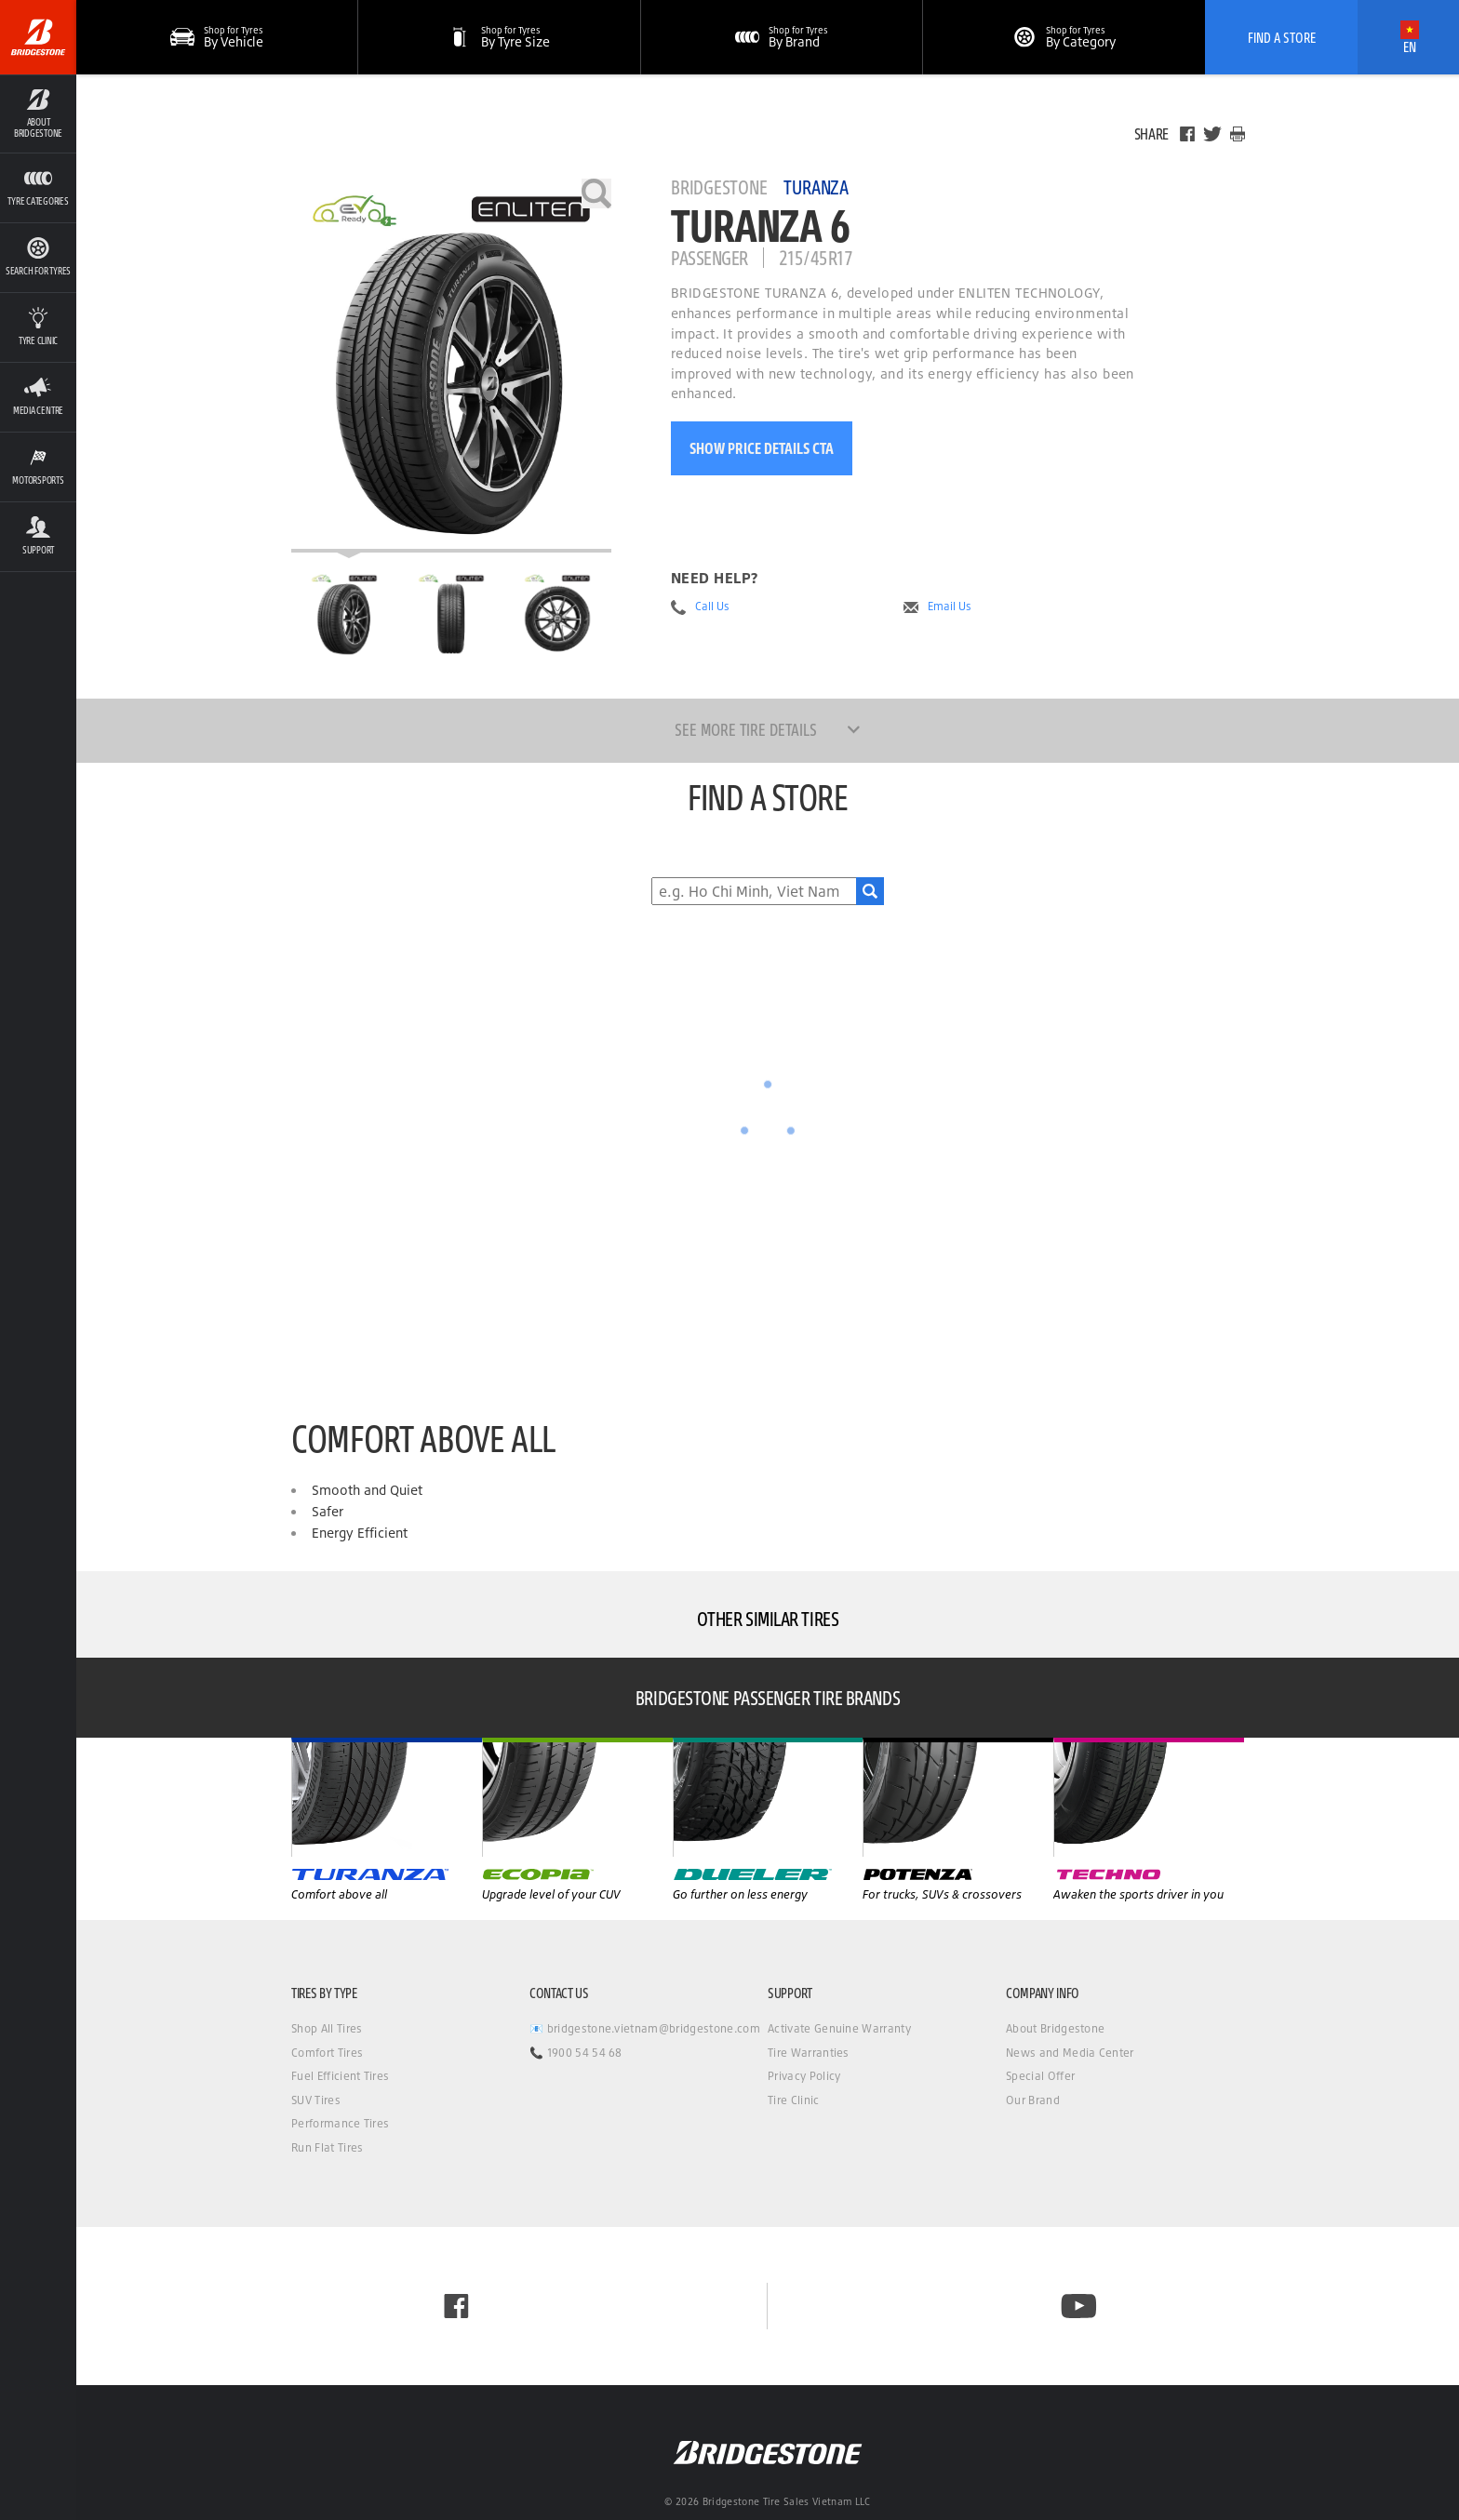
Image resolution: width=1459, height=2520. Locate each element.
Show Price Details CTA (761, 448)
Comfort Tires (327, 2053)
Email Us (949, 606)
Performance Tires (340, 2123)
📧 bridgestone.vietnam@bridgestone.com (644, 2028)
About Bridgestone (1055, 2028)
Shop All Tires (326, 2028)
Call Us (712, 606)
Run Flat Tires (327, 2147)
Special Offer (1040, 2076)
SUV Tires (316, 2100)
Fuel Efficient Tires (340, 2076)
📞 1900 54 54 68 (575, 2053)
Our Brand (1033, 2100)
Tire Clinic (794, 2100)
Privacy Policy (804, 2076)
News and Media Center (1070, 2053)
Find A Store (1282, 37)
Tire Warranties (809, 2053)
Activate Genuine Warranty (839, 2028)
